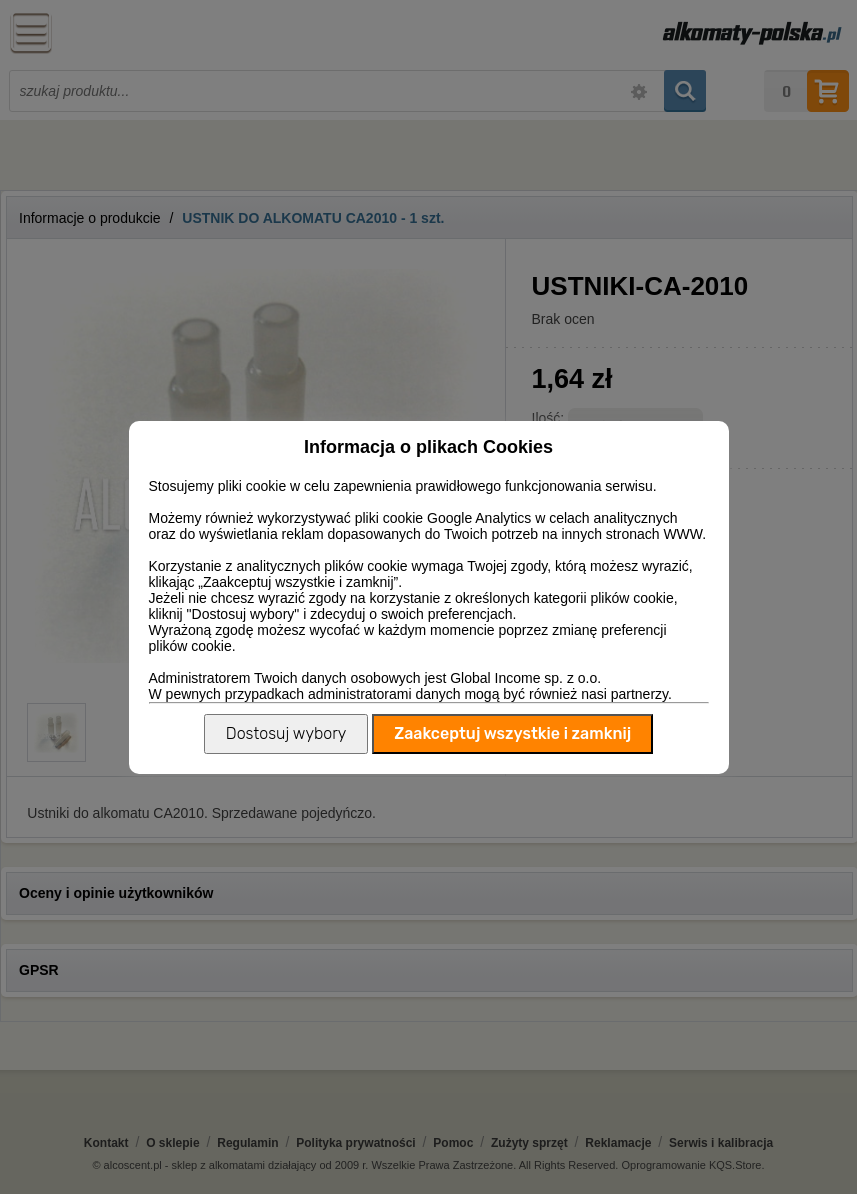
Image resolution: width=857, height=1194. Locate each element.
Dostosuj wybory (286, 733)
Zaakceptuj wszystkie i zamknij (512, 733)
